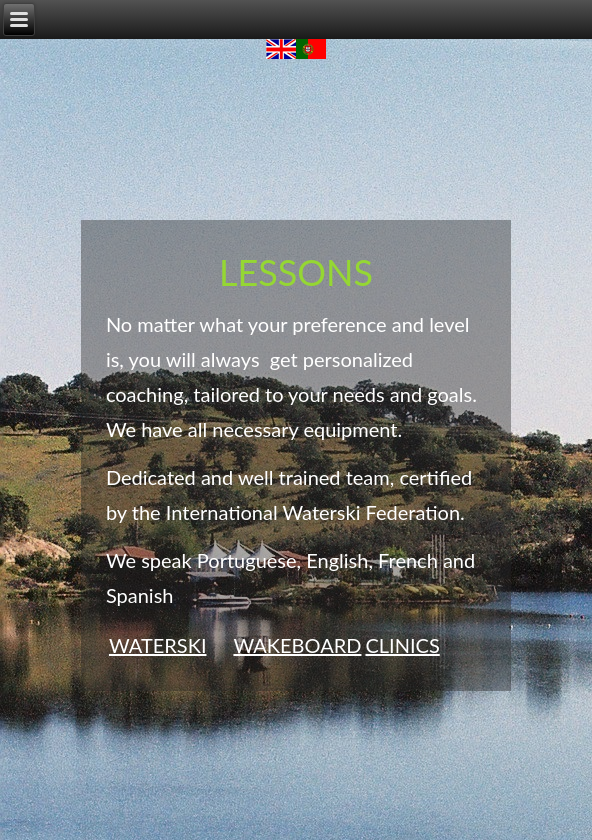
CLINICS (402, 645)
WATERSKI (158, 645)
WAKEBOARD (297, 645)
